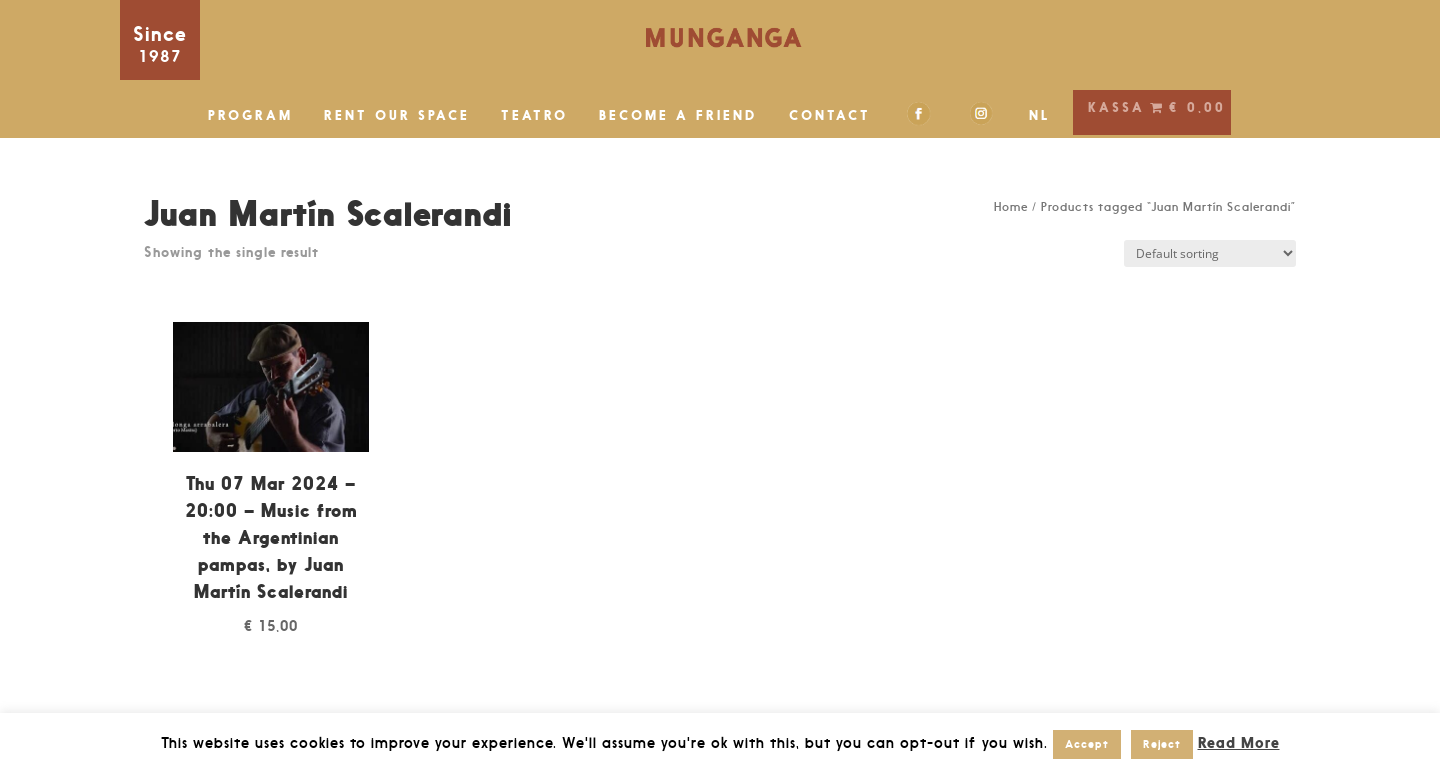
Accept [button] (1087, 744)
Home (1011, 207)
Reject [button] (1162, 744)
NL (1040, 115)
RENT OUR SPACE (397, 115)
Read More (1239, 742)
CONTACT (830, 115)
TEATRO (534, 115)
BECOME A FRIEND (678, 115)
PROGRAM (250, 115)
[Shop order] (1210, 253)
